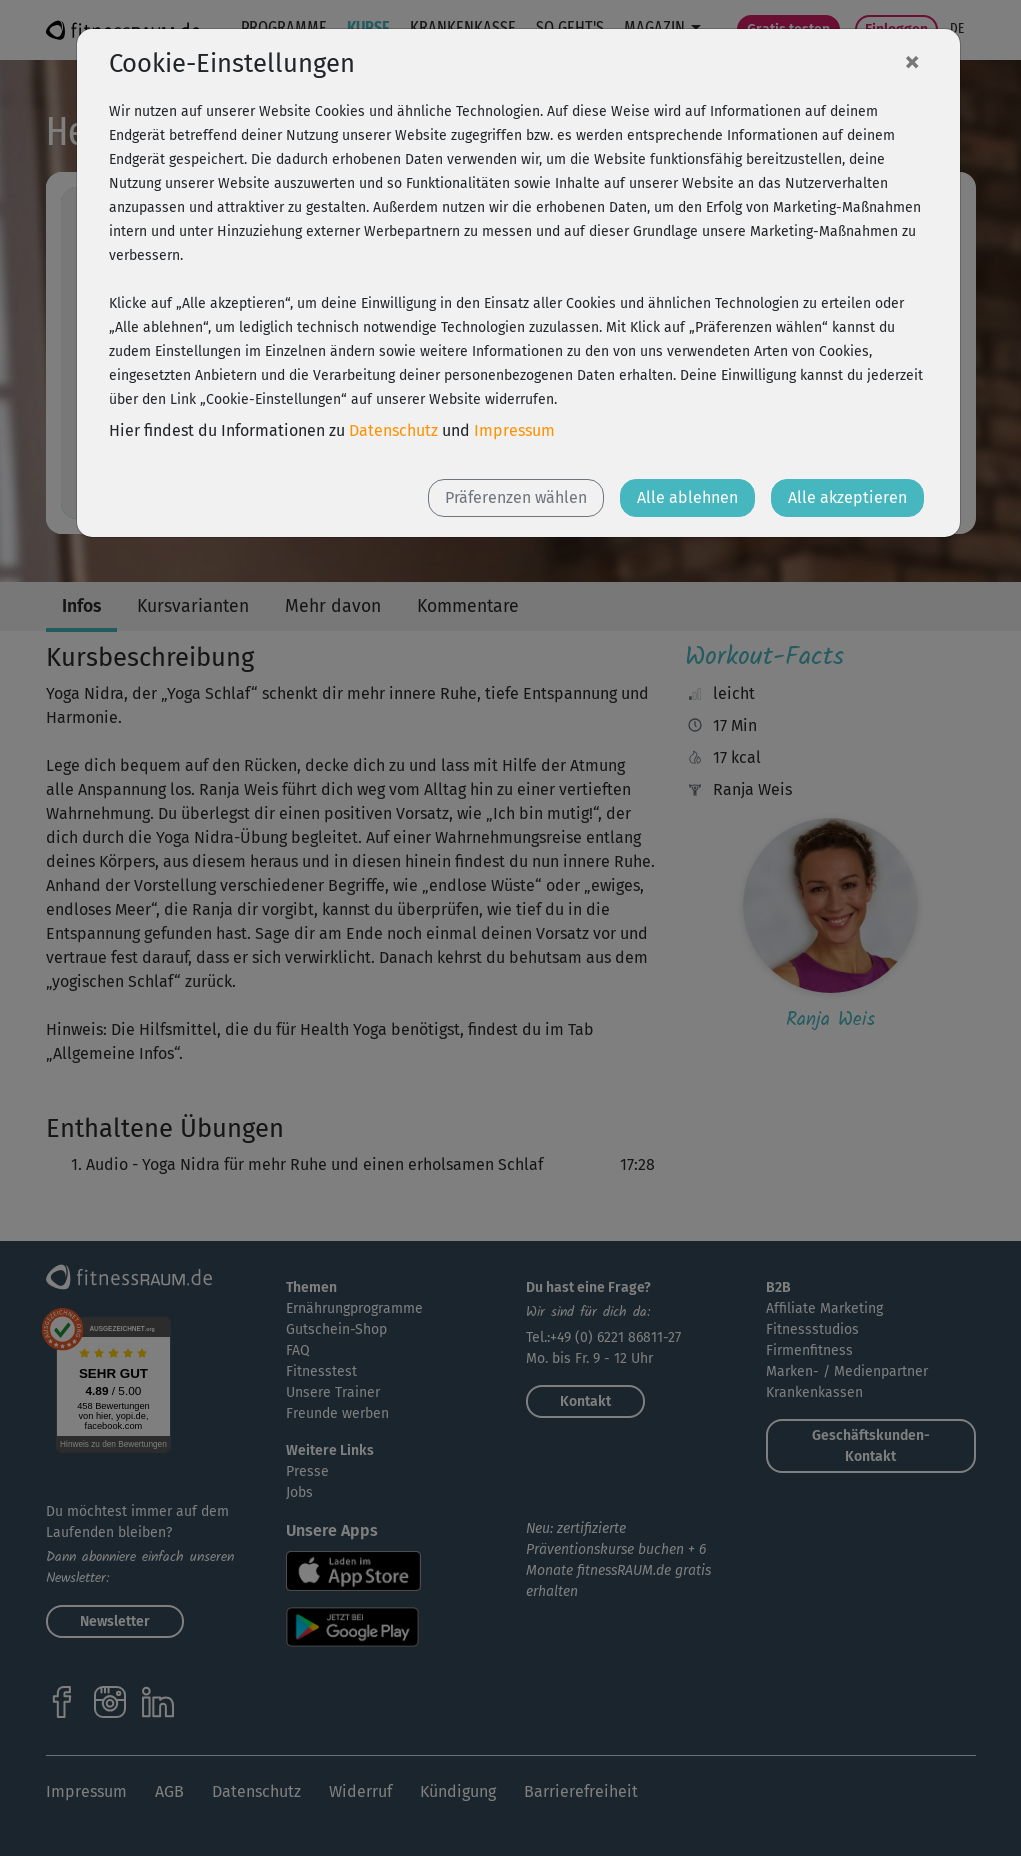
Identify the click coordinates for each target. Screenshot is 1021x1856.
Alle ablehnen (687, 497)
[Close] (912, 61)
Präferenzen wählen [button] (516, 497)
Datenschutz (393, 430)
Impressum (514, 430)
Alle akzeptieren (847, 497)
